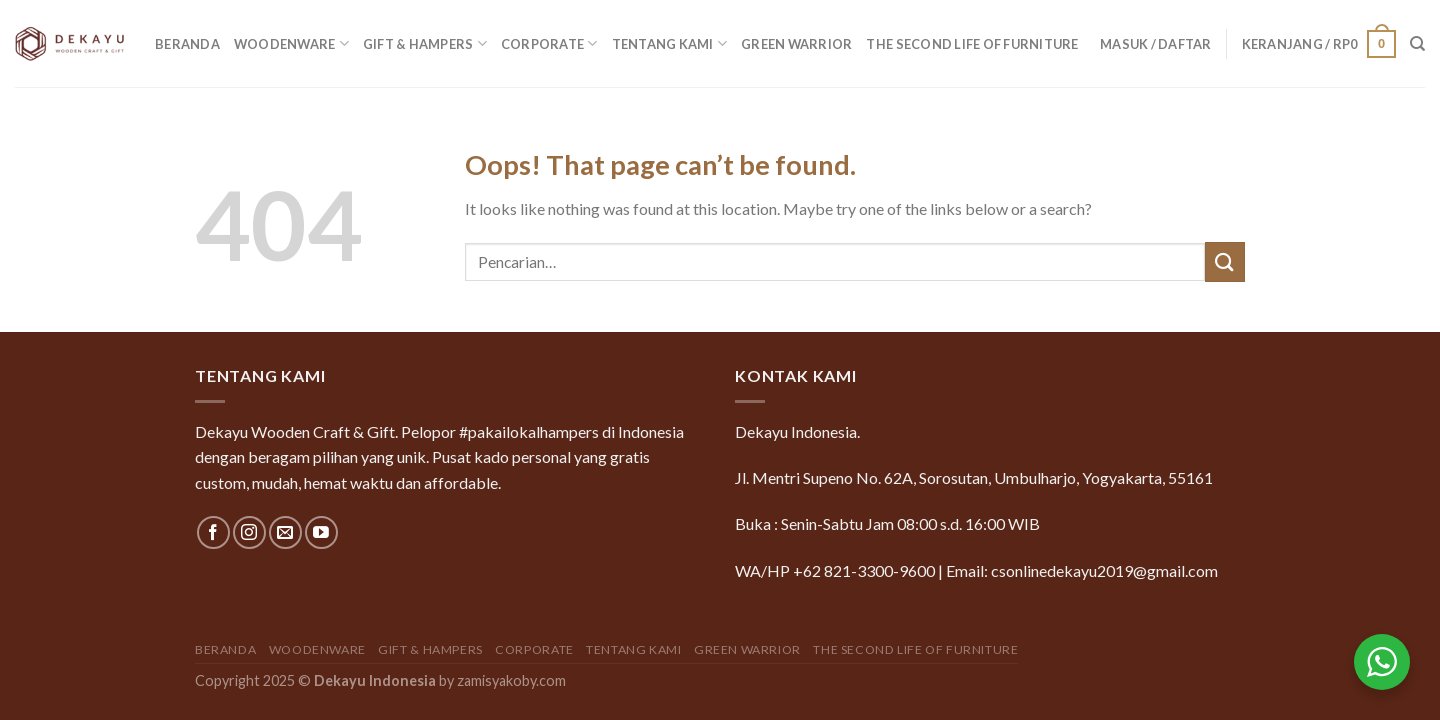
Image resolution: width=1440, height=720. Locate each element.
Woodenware (291, 43)
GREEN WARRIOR (796, 44)
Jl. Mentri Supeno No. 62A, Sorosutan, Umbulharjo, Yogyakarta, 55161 (974, 477)
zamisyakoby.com (511, 680)
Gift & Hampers (425, 43)
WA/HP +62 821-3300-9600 (835, 570)
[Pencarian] (1417, 44)
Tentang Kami (670, 43)
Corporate (549, 43)
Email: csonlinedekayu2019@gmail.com (1082, 570)
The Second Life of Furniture (972, 44)
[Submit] (1225, 261)
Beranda (187, 44)
